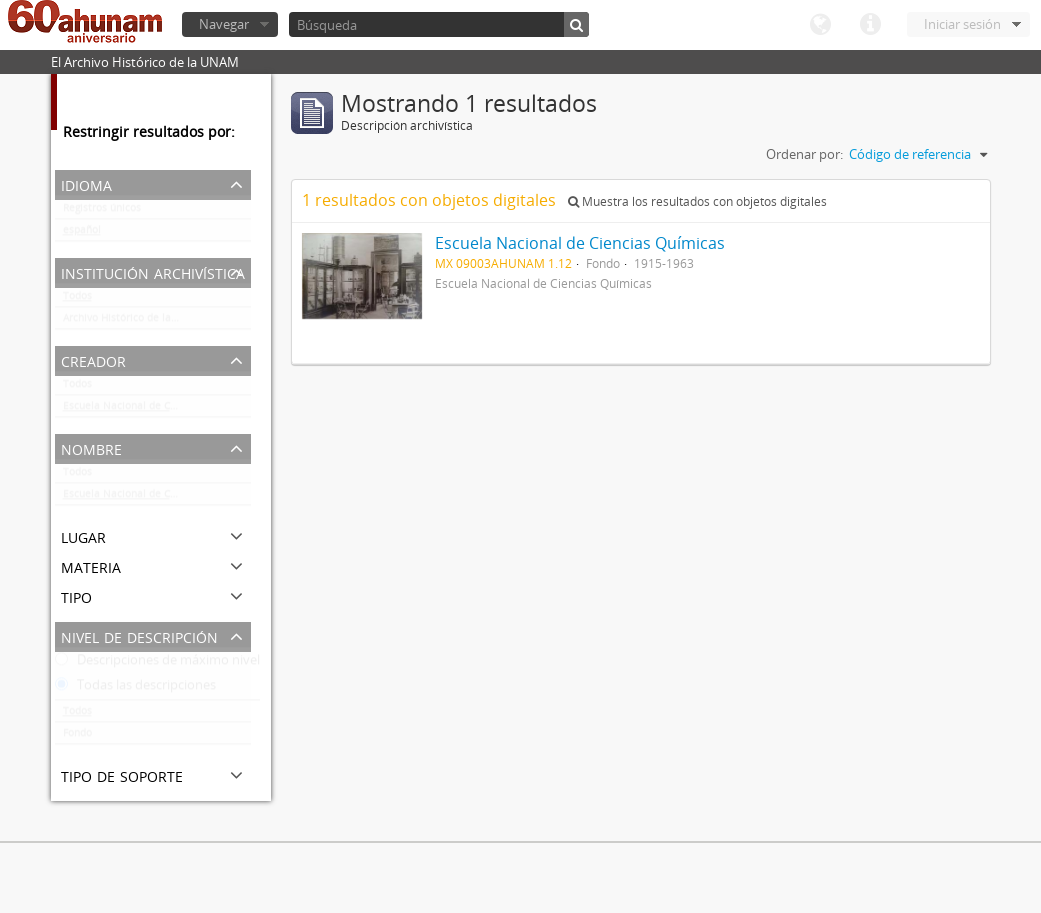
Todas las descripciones (135, 689)
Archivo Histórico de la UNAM (133, 322)
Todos (77, 300)
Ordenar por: (804, 154)
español (82, 234)
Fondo (77, 737)
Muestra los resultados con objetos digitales (697, 201)
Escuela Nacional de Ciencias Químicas (157, 410)
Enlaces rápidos (870, 25)
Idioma (820, 25)
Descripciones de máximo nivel (157, 664)
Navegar (224, 24)
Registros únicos (102, 212)
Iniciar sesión (962, 24)
